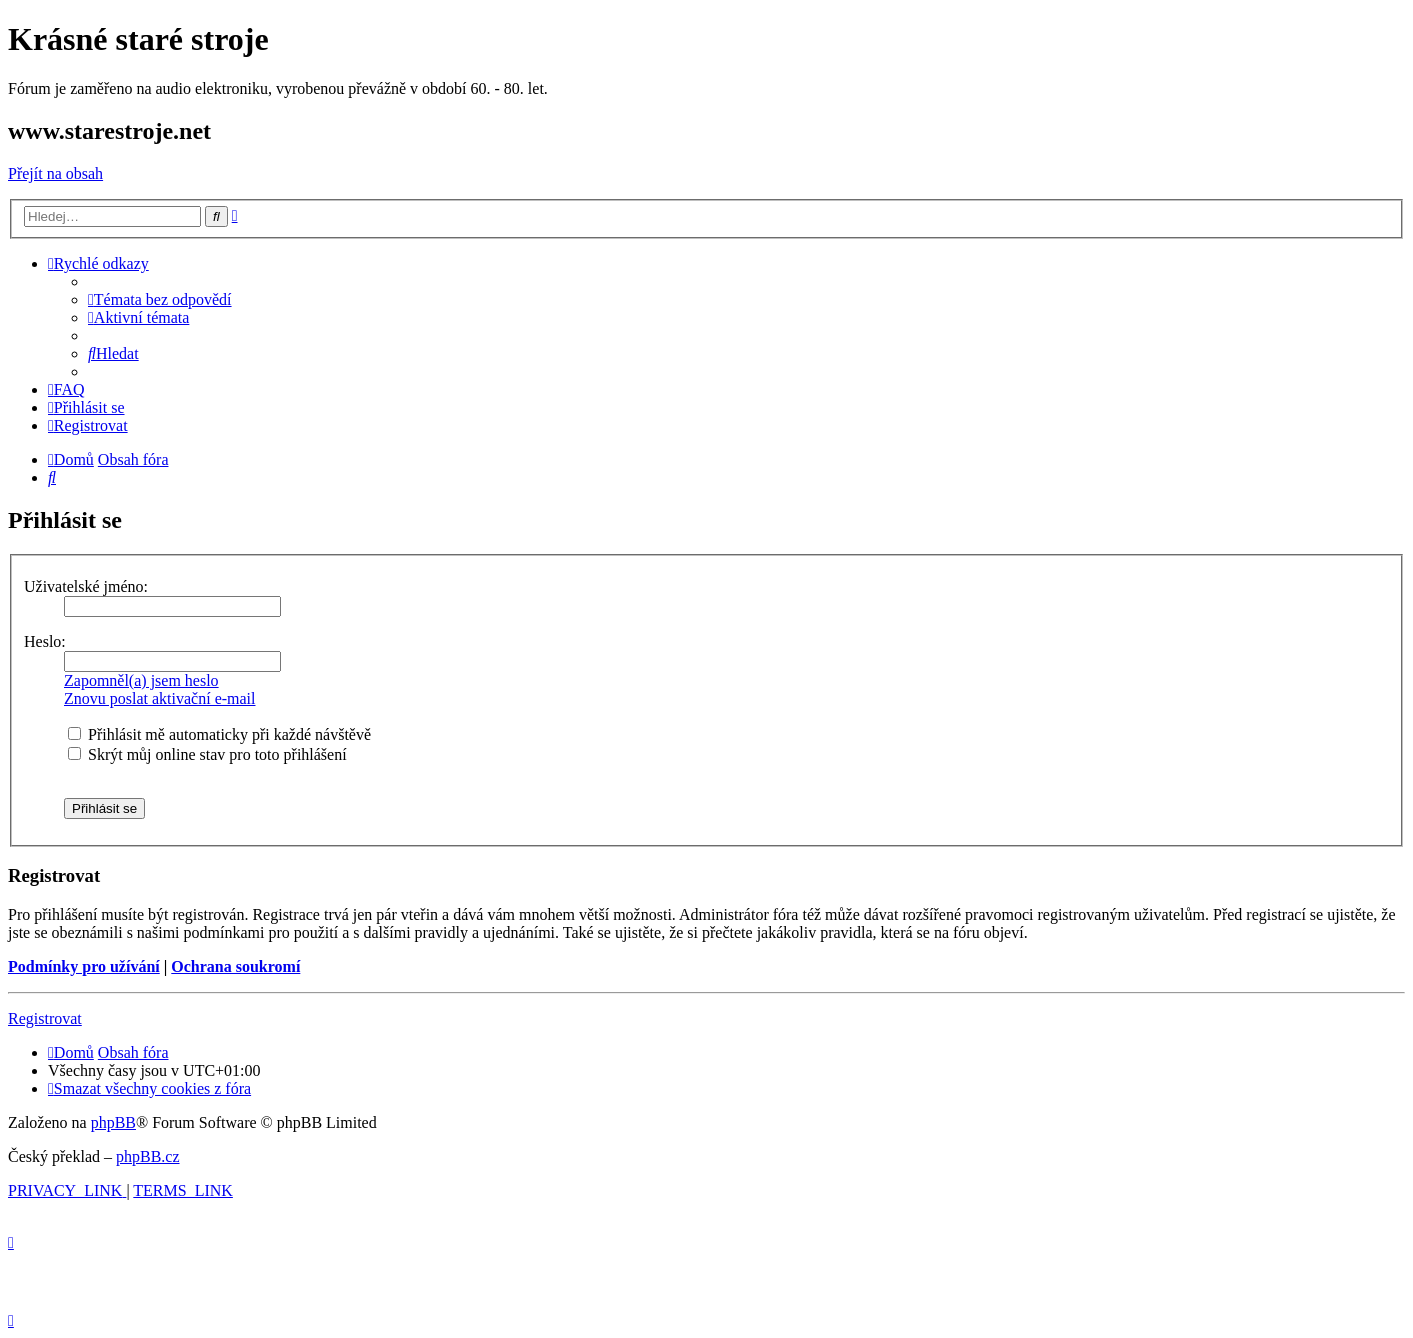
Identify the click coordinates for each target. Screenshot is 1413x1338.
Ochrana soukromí (235, 966)
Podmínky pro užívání (84, 966)
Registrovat (45, 1018)
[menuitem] (160, 299)
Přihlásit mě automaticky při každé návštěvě (219, 734)
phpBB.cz (148, 1156)
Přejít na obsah (55, 173)
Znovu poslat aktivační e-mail (160, 698)
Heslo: (45, 641)
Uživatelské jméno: (86, 586)
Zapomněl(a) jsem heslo (141, 680)
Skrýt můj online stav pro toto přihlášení (207, 754)
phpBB (113, 1122)
